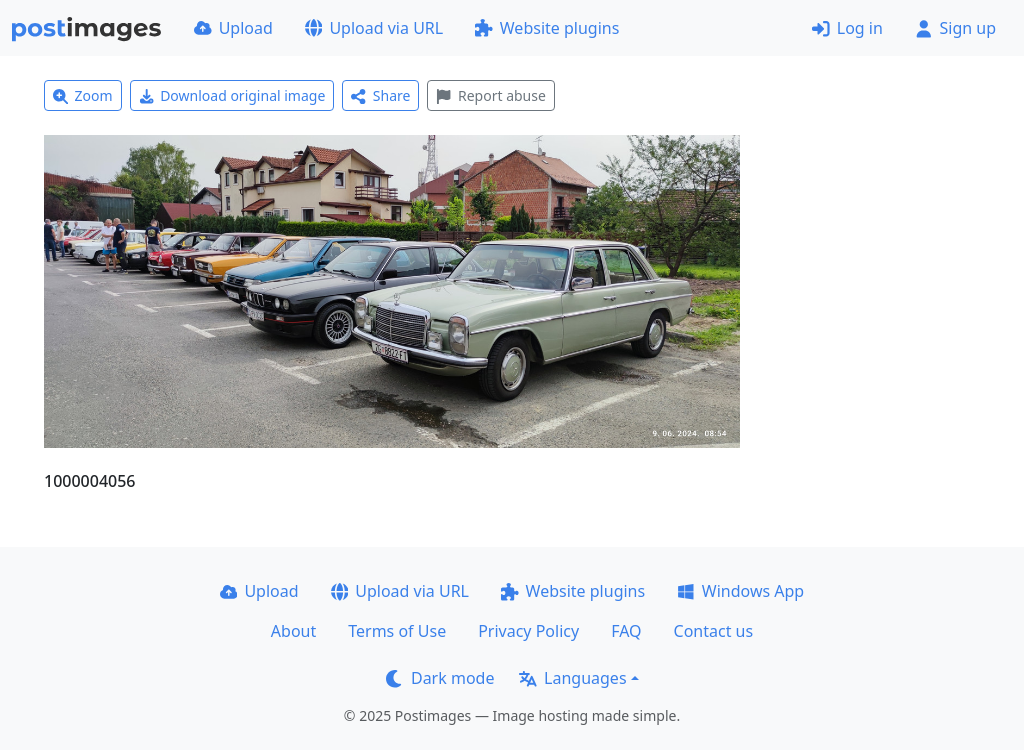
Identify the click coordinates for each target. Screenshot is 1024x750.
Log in (847, 28)
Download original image (232, 95)
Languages (572, 678)
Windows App (740, 591)
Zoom (83, 95)
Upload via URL (374, 28)
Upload (233, 28)
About (293, 631)
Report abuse (490, 95)
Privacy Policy (528, 631)
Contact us (714, 631)
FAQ (626, 631)
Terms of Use (397, 631)
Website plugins (547, 28)
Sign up (955, 28)
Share (380, 95)
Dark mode (440, 678)
